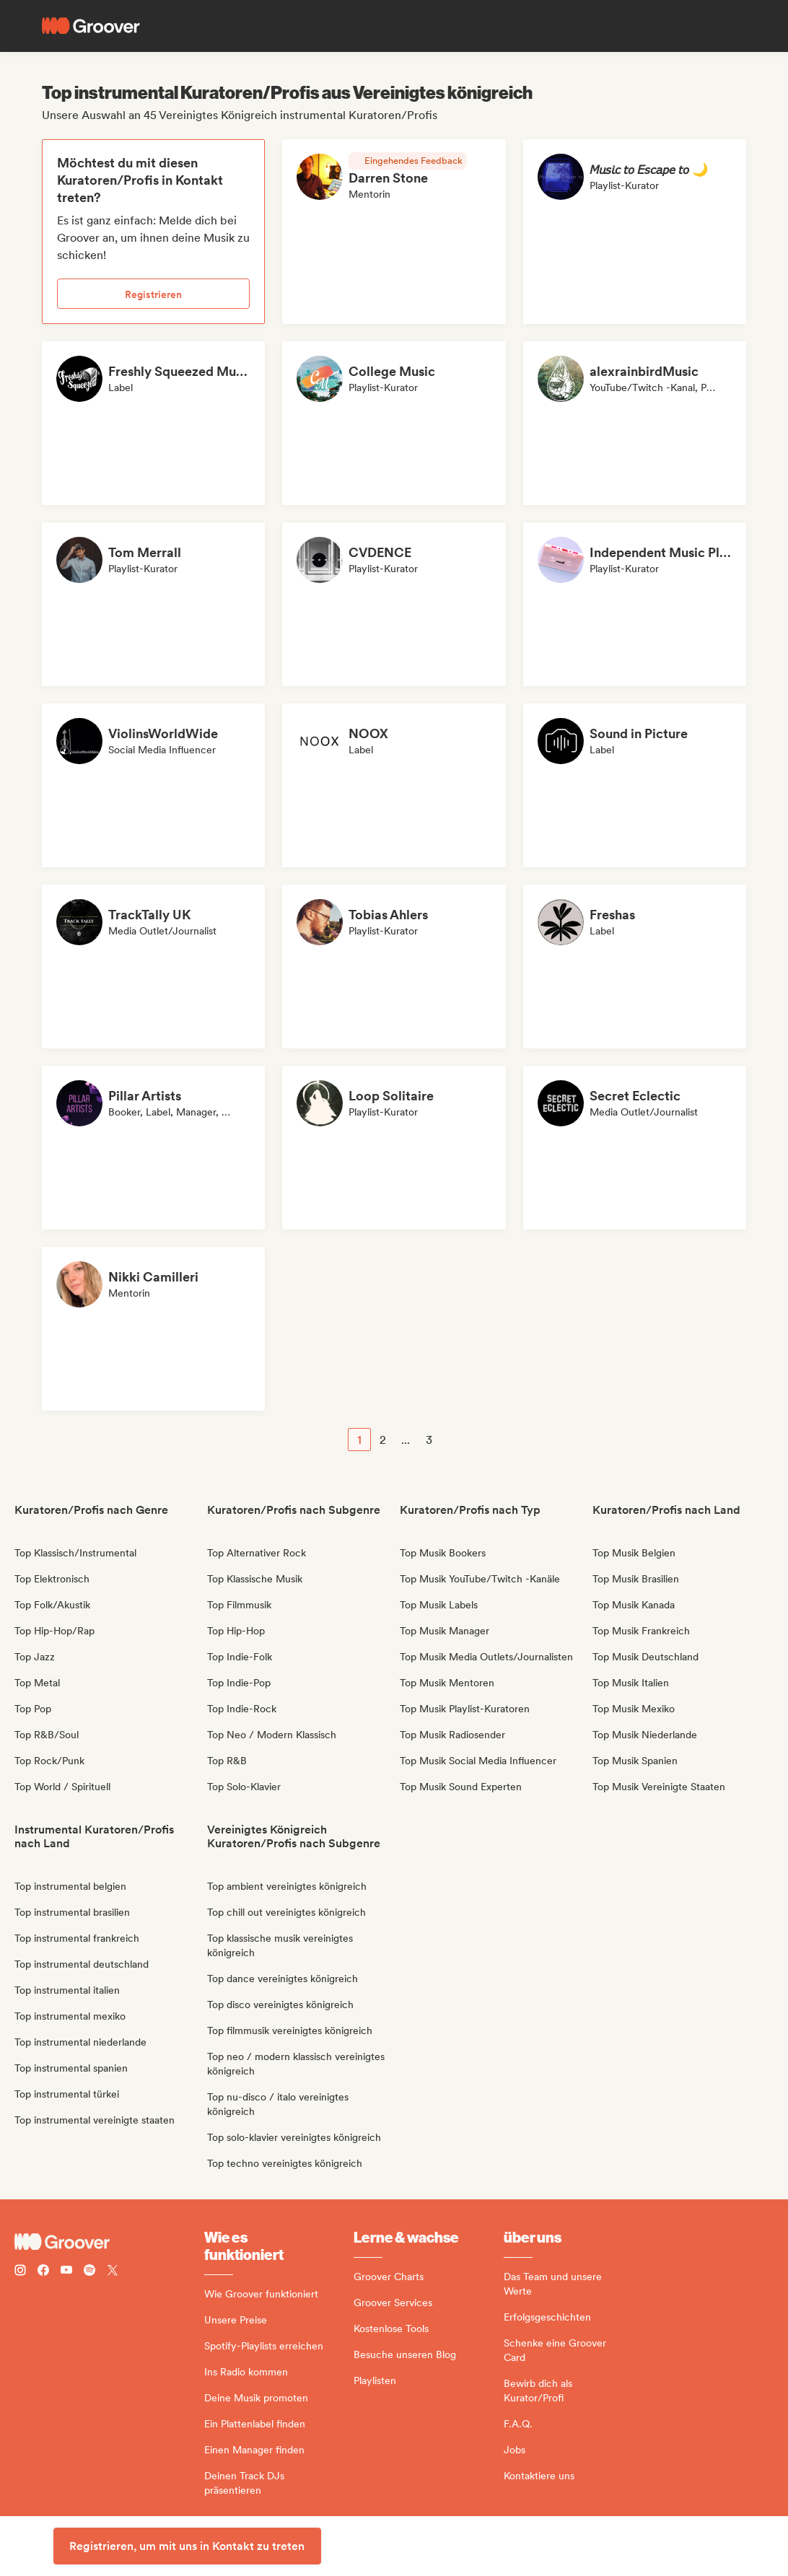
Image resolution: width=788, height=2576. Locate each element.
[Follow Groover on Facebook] (43, 2271)
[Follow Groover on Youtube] (66, 2271)
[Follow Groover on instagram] (20, 2271)
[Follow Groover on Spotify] (89, 2271)
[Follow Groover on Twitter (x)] (112, 2271)
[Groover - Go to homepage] (109, 2242)
